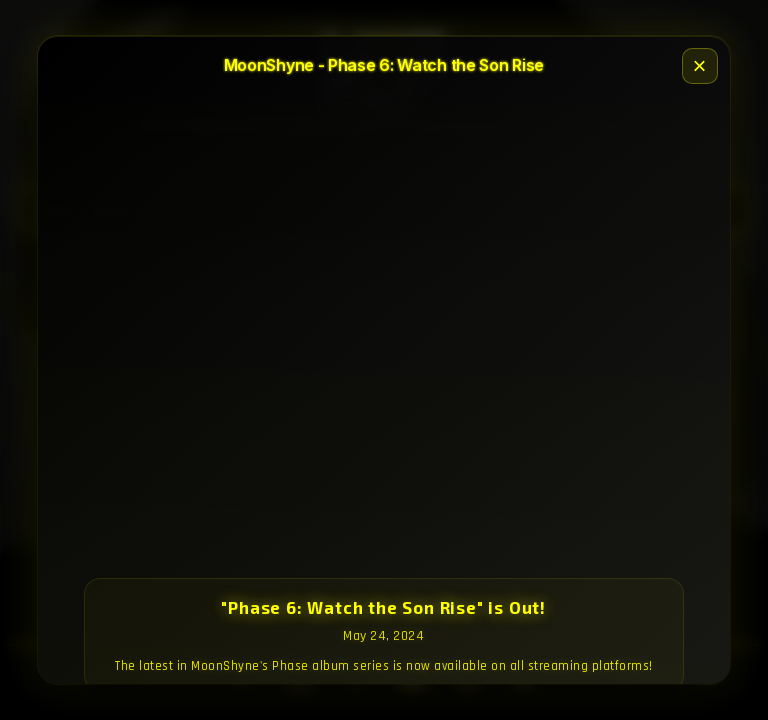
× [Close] (700, 65)
